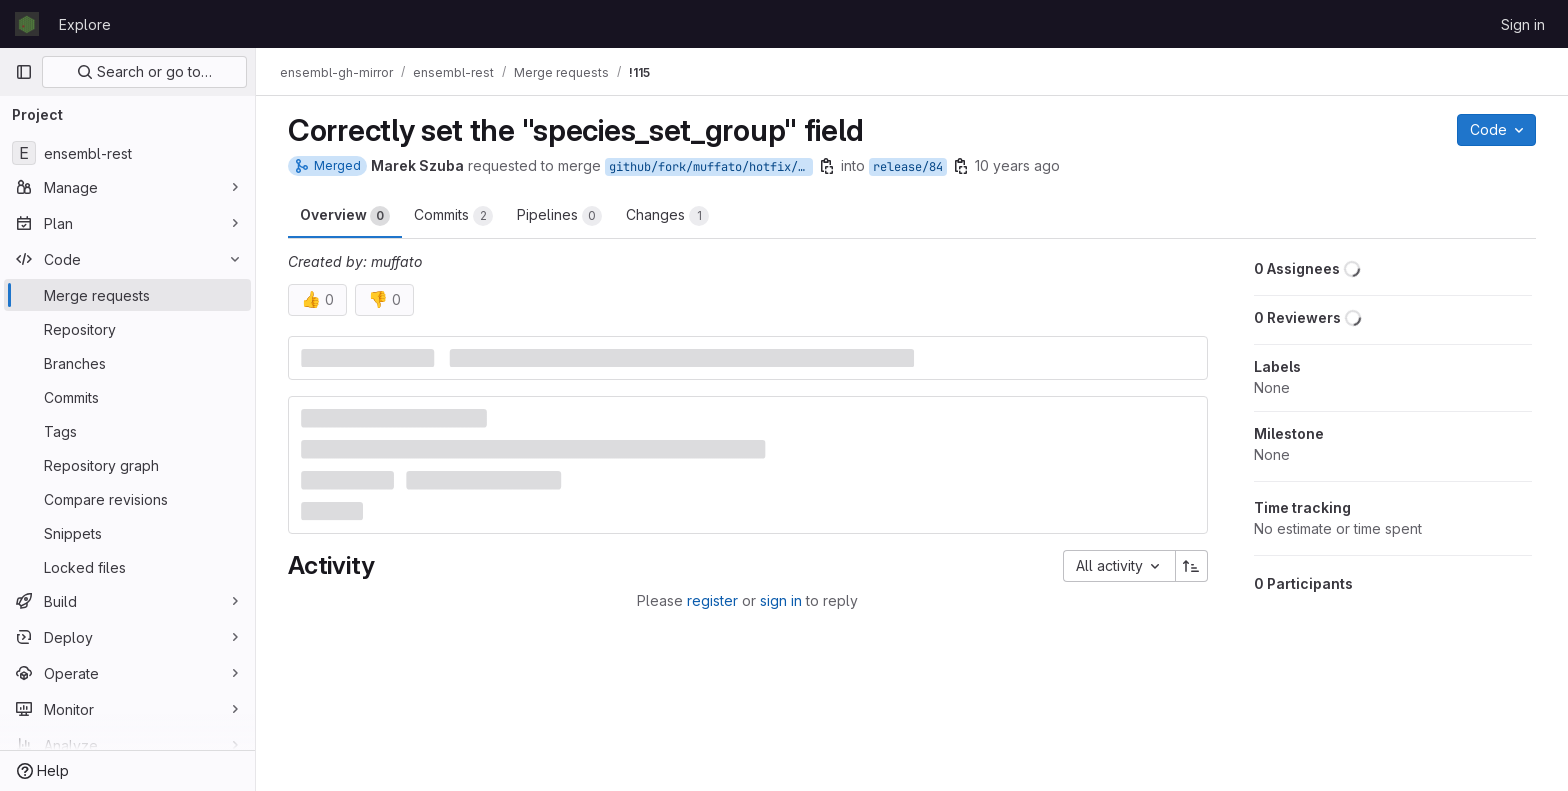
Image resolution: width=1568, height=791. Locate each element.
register (712, 600)
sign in (781, 600)
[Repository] (127, 329)
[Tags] (127, 431)
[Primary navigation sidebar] (24, 72)
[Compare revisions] (127, 499)
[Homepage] (27, 24)
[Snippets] (127, 533)
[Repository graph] (127, 465)
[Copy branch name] (827, 166)
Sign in (1523, 24)
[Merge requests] (127, 295)
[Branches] (127, 363)
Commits (453, 216)
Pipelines (559, 216)
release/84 (908, 167)
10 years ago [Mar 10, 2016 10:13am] (1017, 165)
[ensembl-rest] (127, 153)
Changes (667, 216)
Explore (85, 24)
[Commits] (127, 397)
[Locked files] (127, 567)
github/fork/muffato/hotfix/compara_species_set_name (711, 167)
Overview (345, 216)
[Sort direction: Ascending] (1192, 566)
